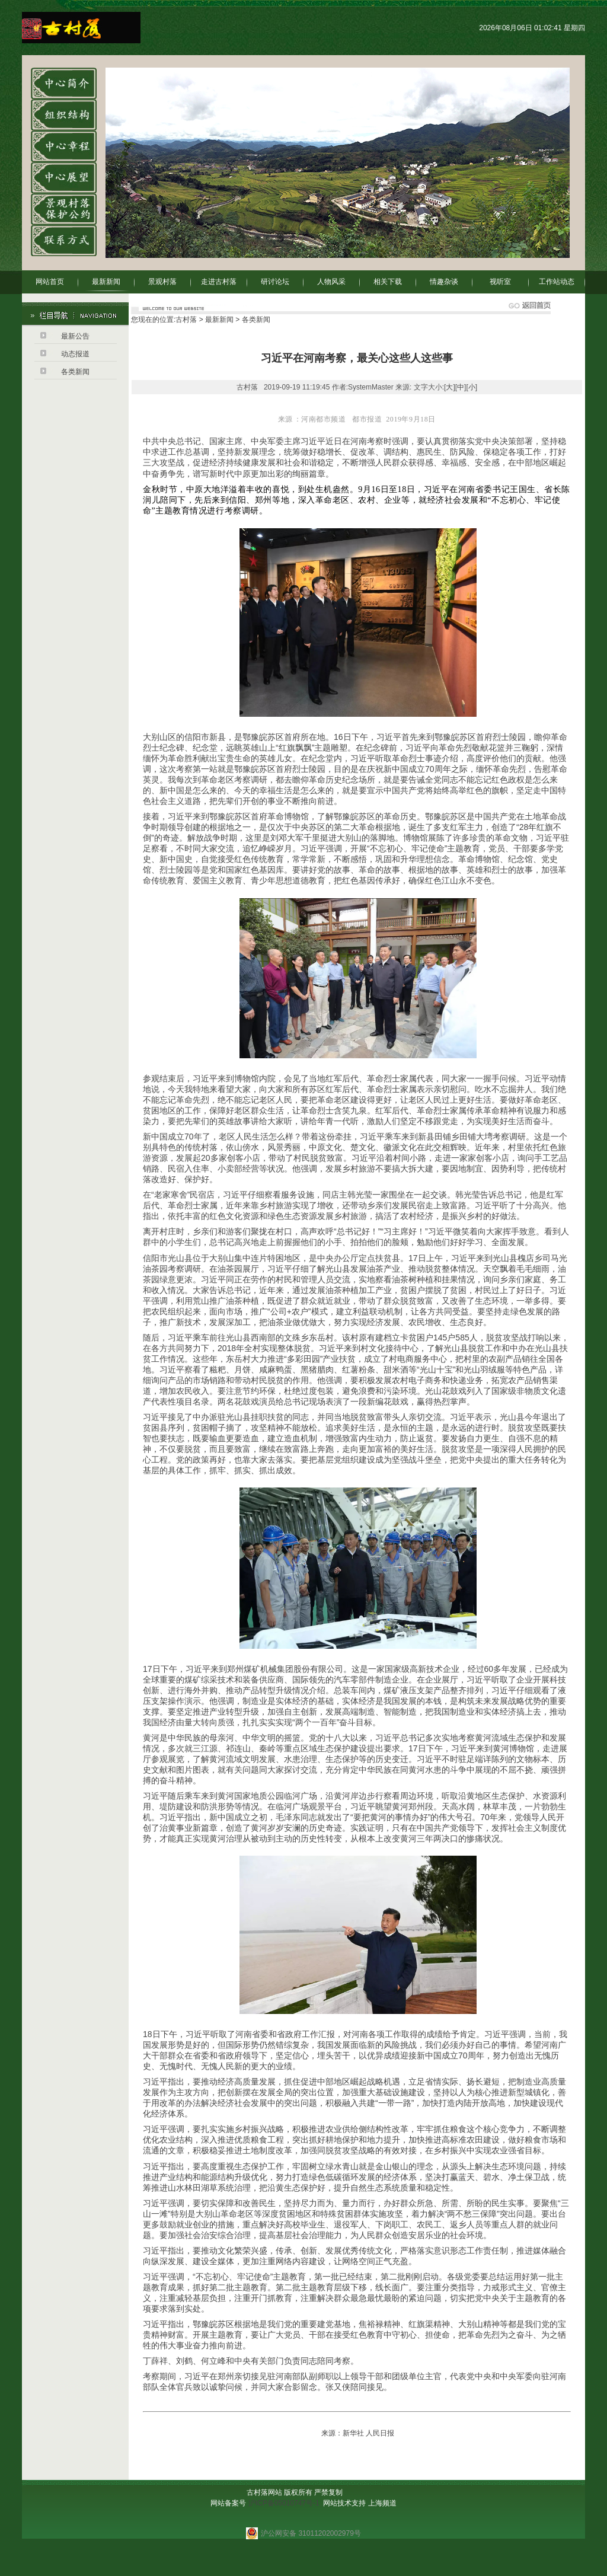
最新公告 (75, 336)
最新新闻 (106, 281)
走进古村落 (219, 281)
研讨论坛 (275, 281)
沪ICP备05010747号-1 (284, 2503)
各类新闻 (75, 372)
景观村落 (162, 281)
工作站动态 (556, 281)
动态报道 (75, 354)
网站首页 (50, 281)
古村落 (186, 319)
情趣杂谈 (444, 281)
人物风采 (331, 281)
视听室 (500, 281)
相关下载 (387, 281)
